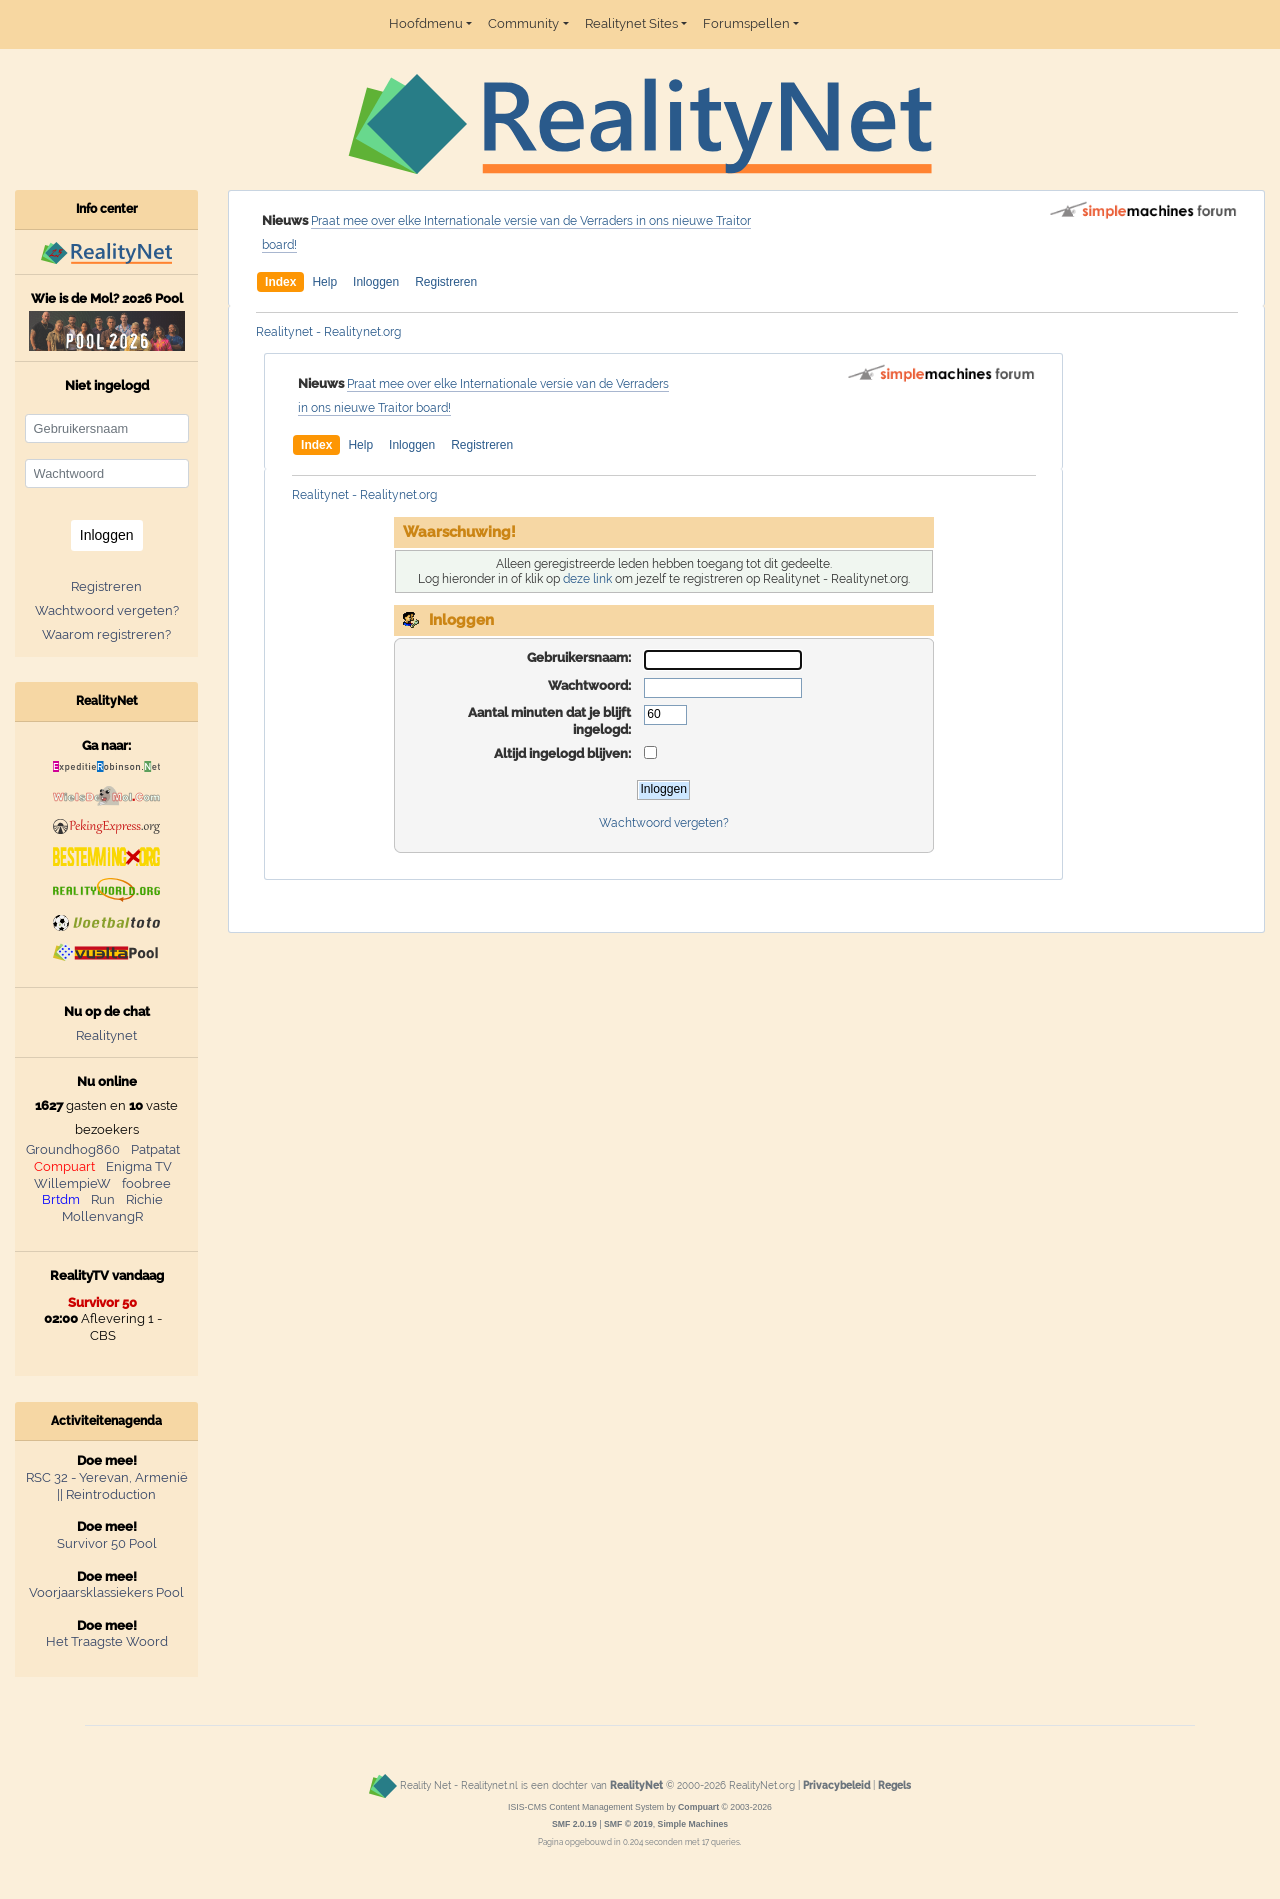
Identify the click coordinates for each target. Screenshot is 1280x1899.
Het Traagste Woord (107, 1641)
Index (280, 282)
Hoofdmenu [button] (426, 23)
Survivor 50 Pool (107, 1543)
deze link (587, 579)
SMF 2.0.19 (574, 1824)
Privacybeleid (836, 1785)
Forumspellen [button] (746, 23)
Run (103, 1199)
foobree (146, 1183)
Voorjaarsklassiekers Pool (106, 1592)
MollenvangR (102, 1216)
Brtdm (61, 1199)
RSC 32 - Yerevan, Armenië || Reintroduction (107, 1486)
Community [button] (523, 23)
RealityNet (636, 1785)
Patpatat (155, 1149)
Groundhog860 (73, 1149)
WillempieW (72, 1183)
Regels (894, 1785)
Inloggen (376, 282)
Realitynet (106, 1035)
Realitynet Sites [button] (631, 23)
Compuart (64, 1166)
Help (324, 282)
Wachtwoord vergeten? (664, 823)
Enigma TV (139, 1166)
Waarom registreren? (106, 634)
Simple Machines (693, 1824)
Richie (144, 1199)
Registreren (446, 282)
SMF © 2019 (628, 1824)
